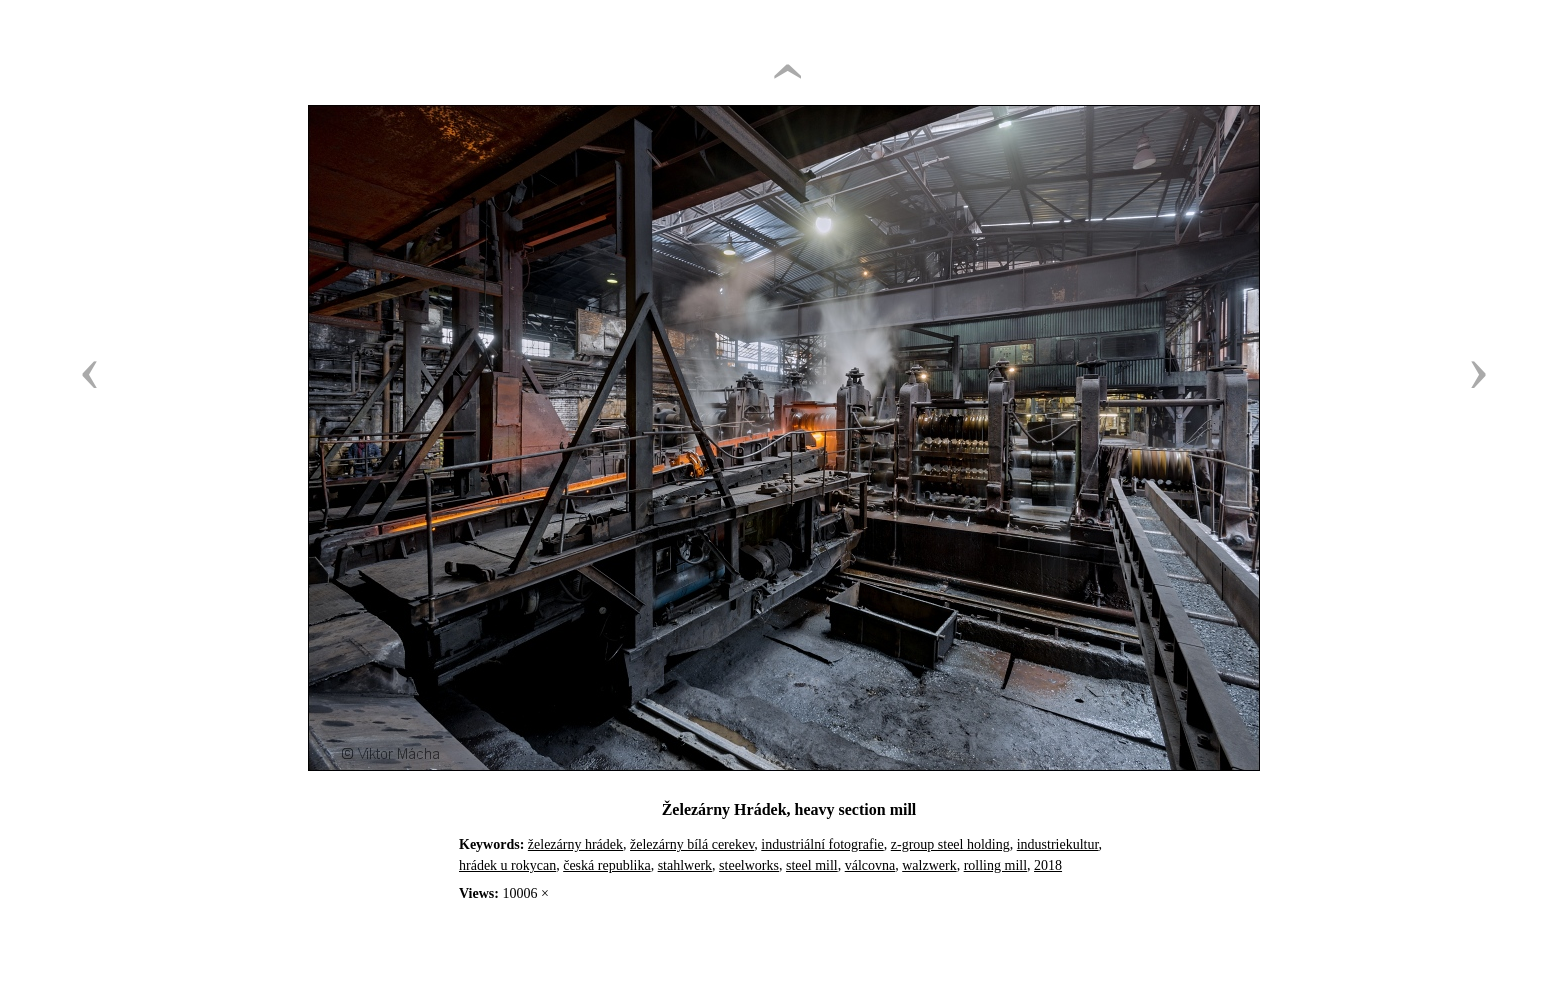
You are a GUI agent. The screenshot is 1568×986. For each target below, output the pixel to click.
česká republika (606, 865)
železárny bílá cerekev (692, 844)
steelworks (749, 865)
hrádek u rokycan (507, 865)
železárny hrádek (575, 844)
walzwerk (929, 865)
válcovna (870, 865)
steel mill (812, 865)
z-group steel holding (950, 844)
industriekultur (1058, 844)
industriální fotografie (822, 844)
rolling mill (995, 865)
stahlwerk (685, 865)
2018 (1048, 865)
